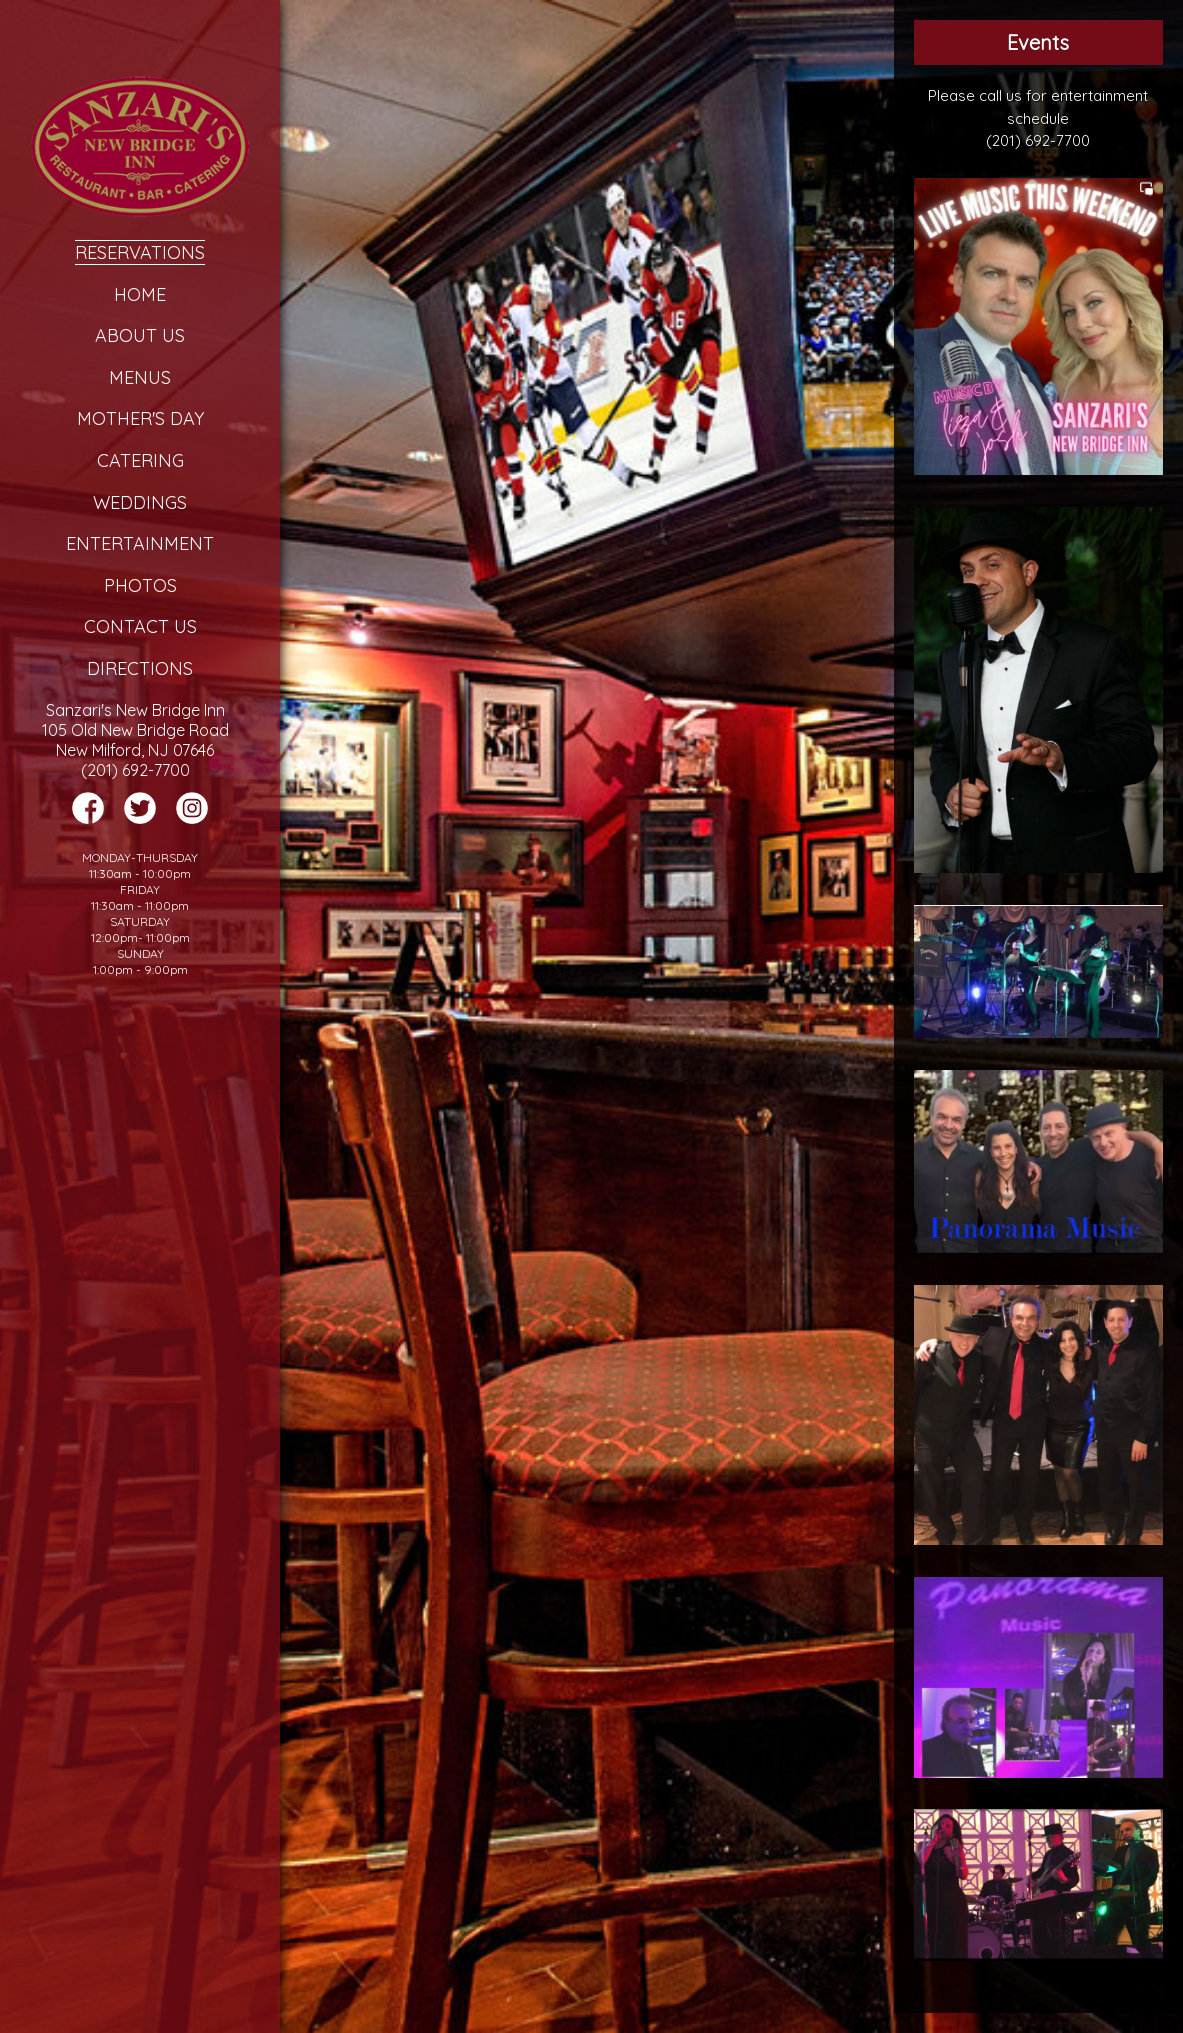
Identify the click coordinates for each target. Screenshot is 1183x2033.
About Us (140, 335)
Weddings (140, 502)
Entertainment (140, 543)
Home (140, 294)
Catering (140, 460)
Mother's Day (140, 418)
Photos (140, 585)
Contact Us (140, 626)
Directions (140, 668)
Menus (140, 377)
